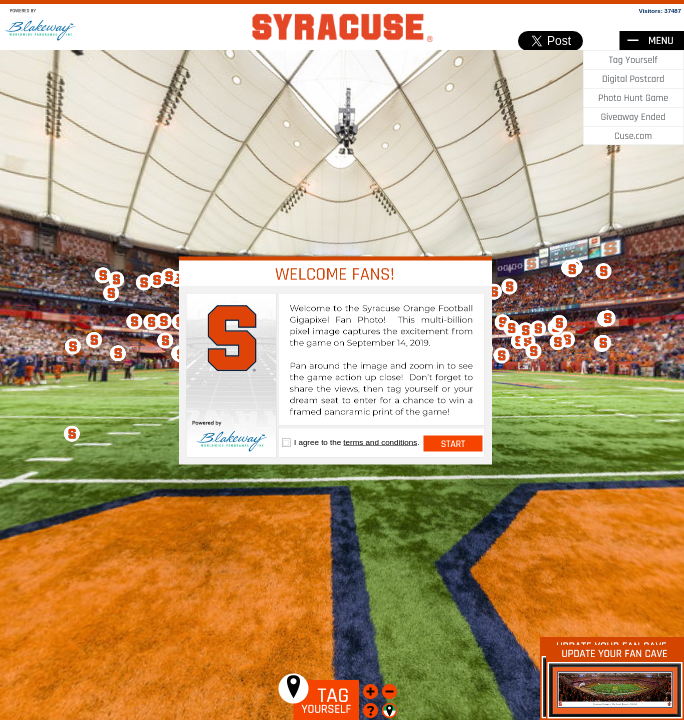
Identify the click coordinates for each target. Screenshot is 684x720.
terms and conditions (380, 442)
